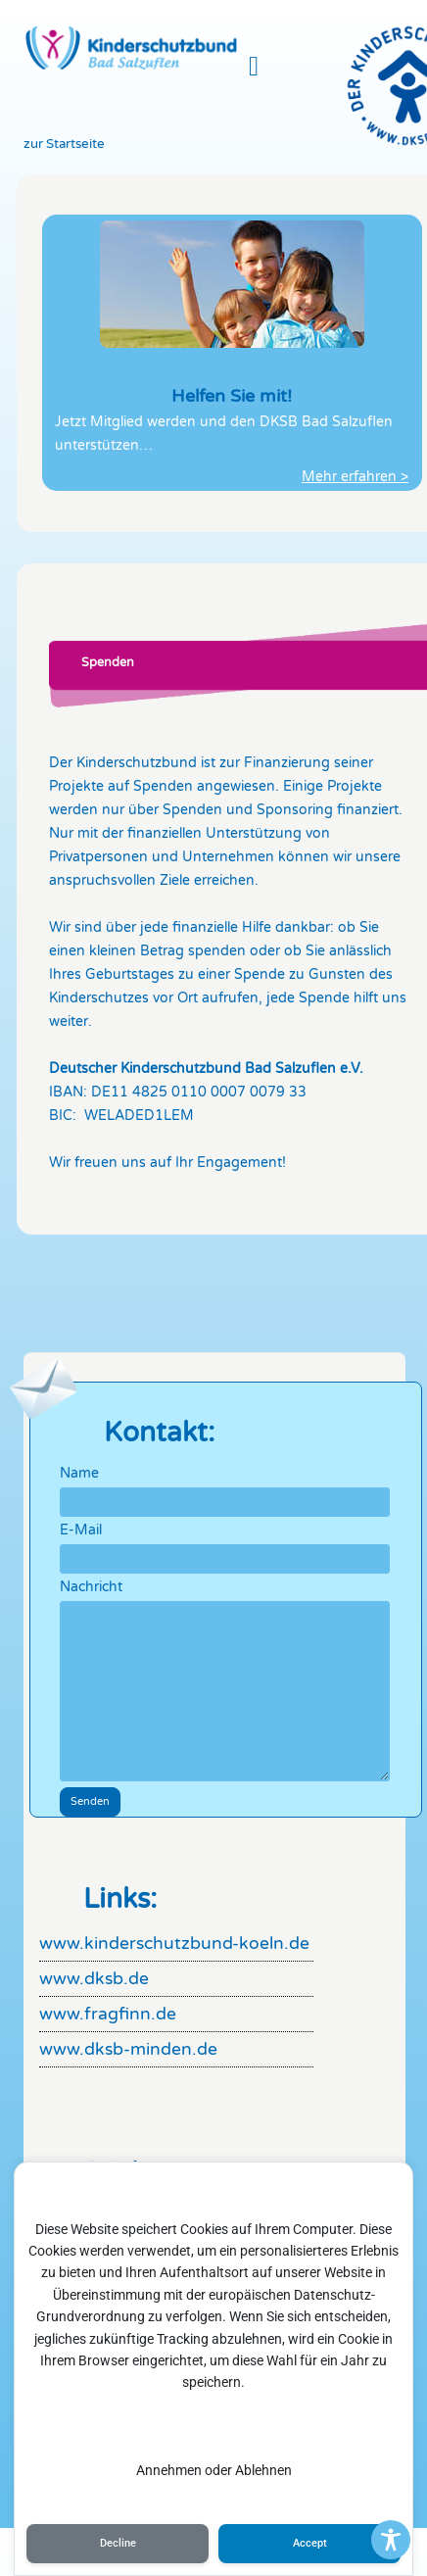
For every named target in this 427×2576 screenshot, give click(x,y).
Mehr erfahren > (355, 476)
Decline (118, 2543)
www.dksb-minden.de (128, 2049)
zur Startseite (64, 144)
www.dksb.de (94, 1978)
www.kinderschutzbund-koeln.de (174, 1943)
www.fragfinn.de (107, 2014)
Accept (310, 2543)
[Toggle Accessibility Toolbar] (390, 2539)
